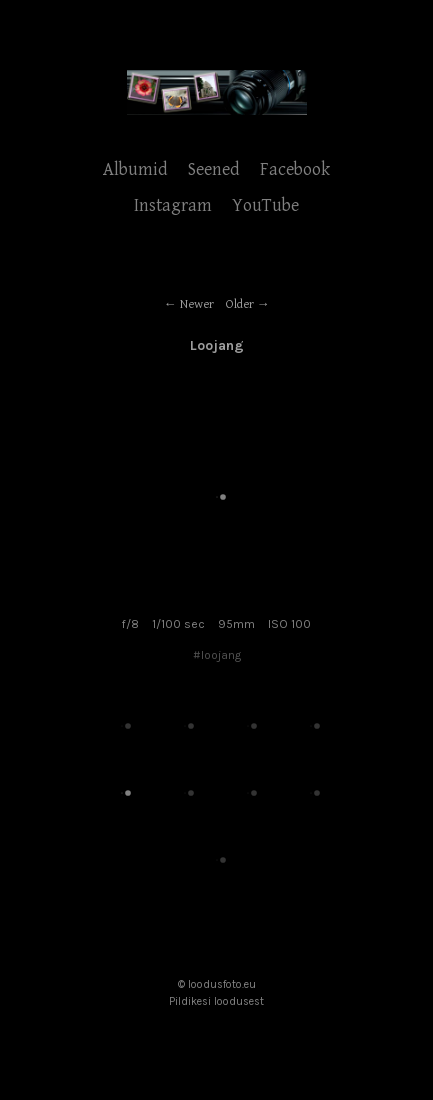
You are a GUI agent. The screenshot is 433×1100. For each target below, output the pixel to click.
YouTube (265, 205)
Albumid (135, 169)
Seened (214, 169)
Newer (197, 304)
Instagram (173, 205)
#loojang (217, 655)
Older (240, 304)
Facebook (295, 169)
